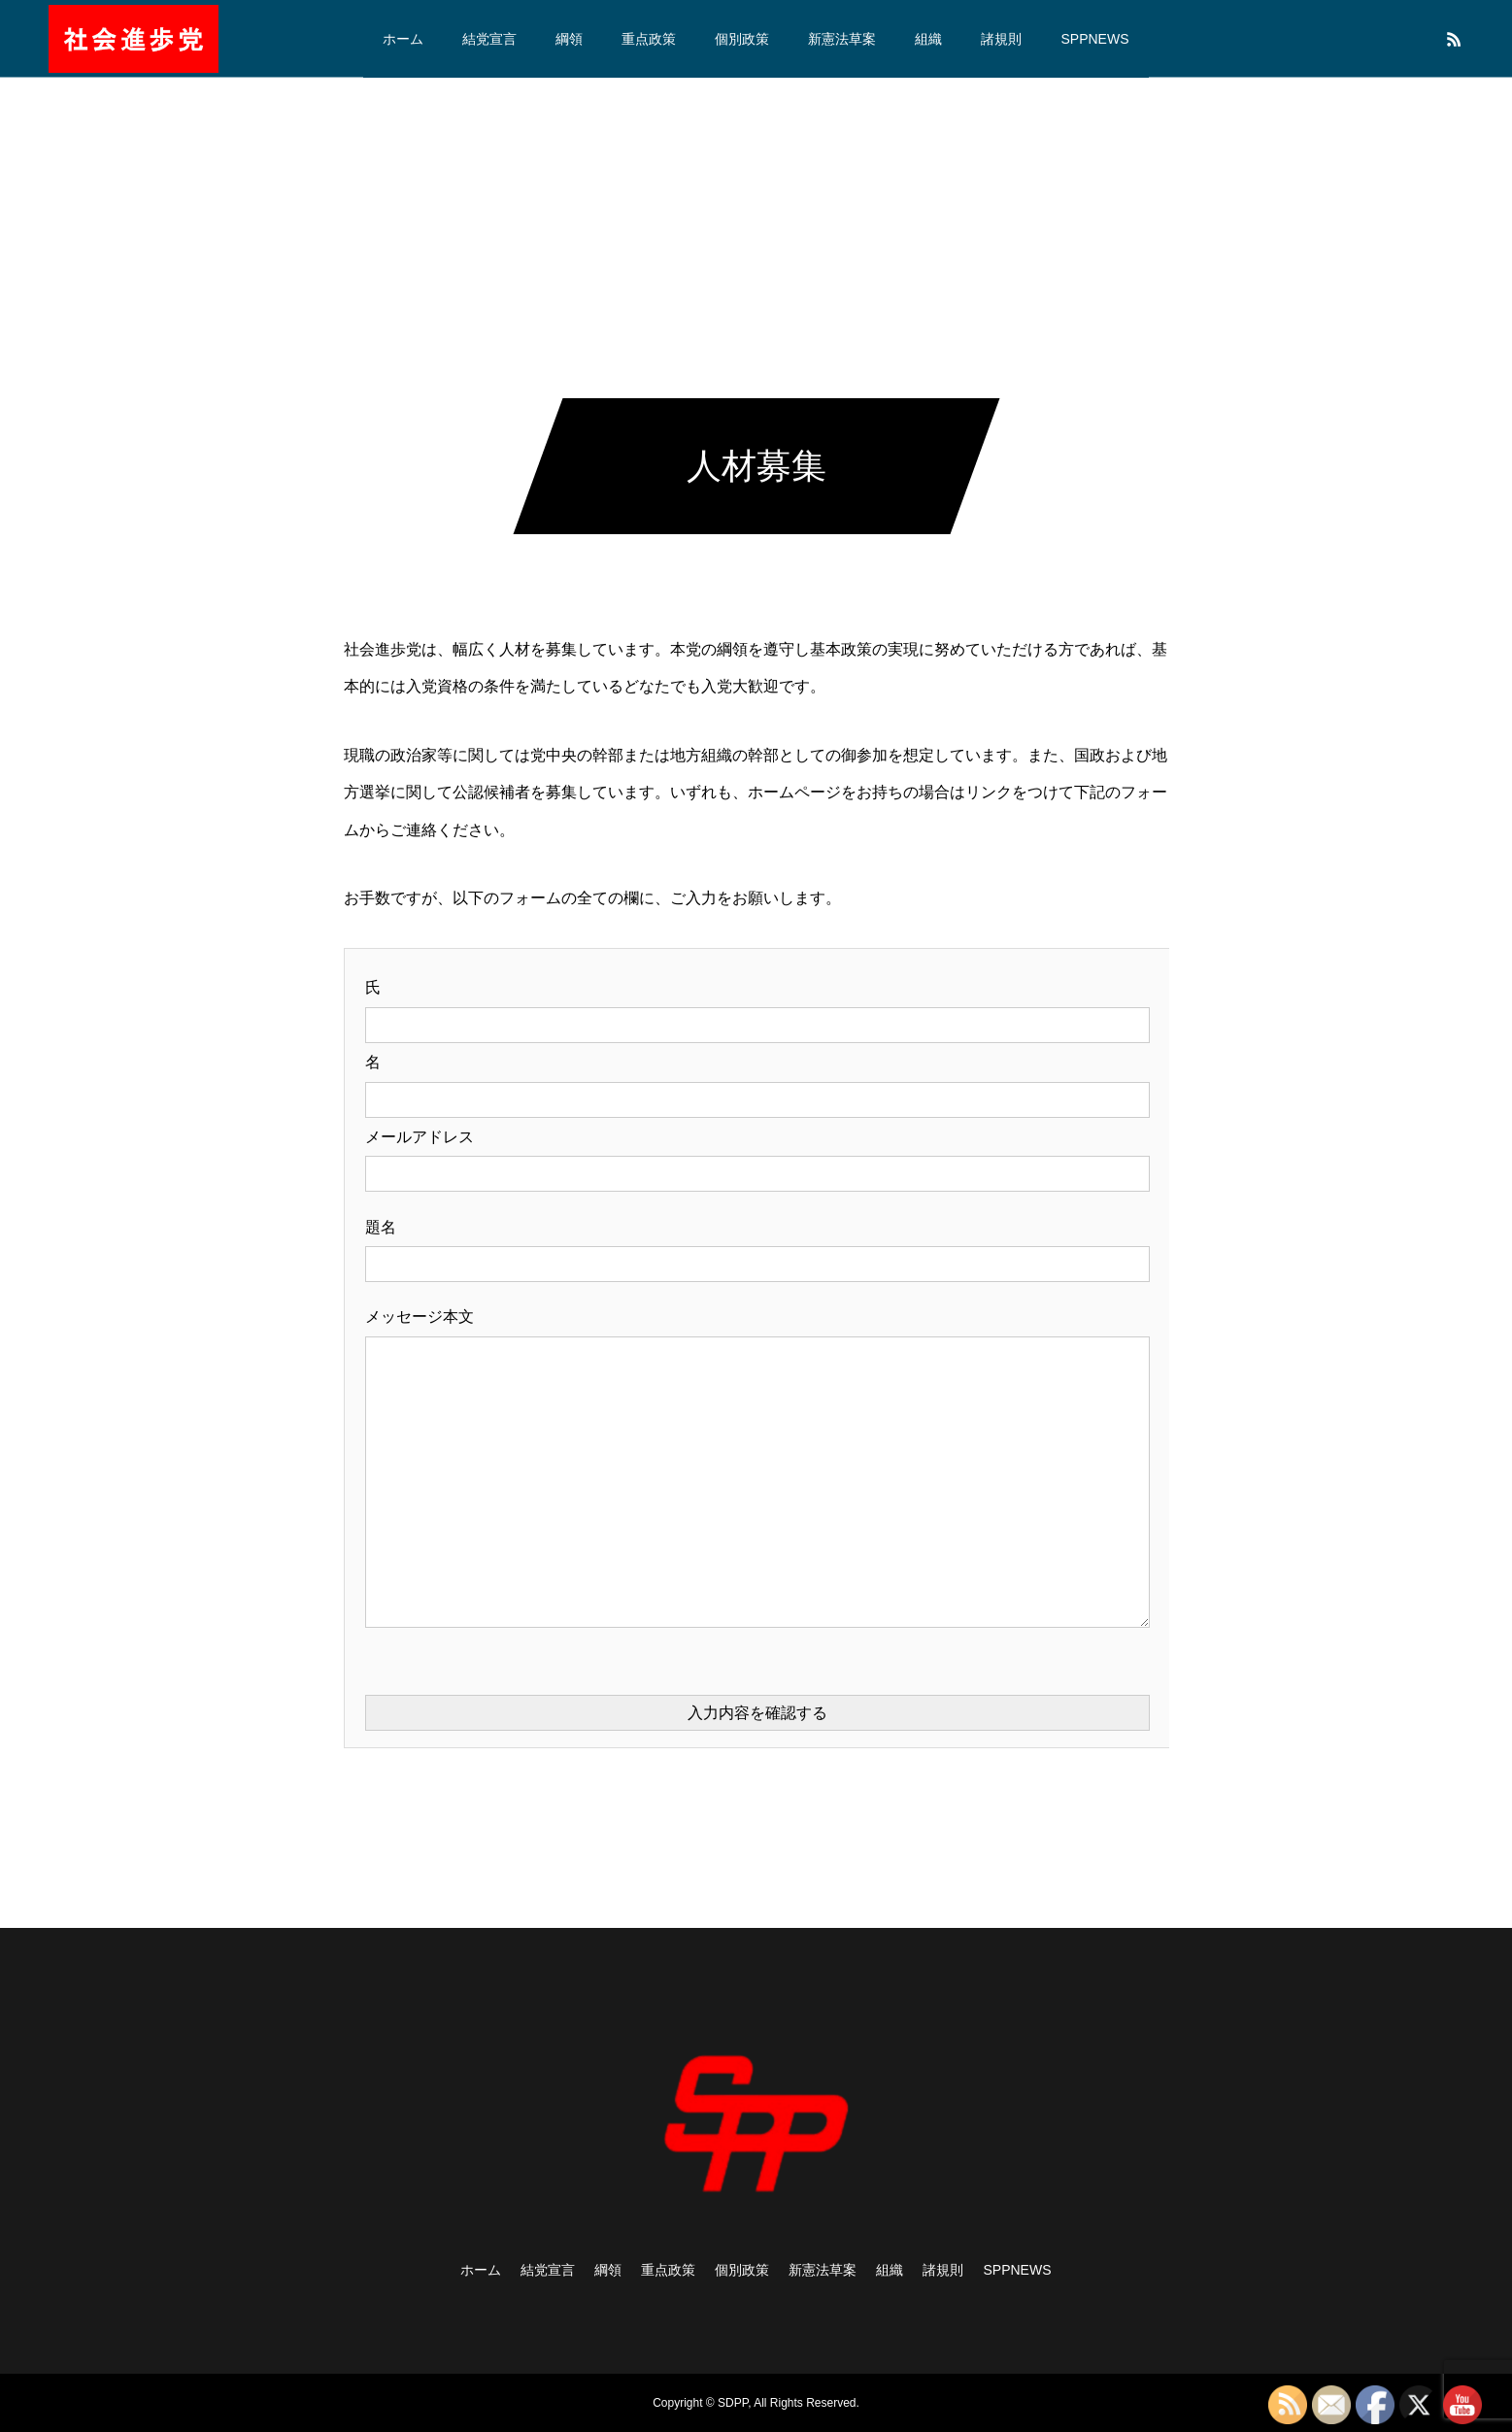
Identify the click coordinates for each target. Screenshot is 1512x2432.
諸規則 (1001, 39)
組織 (928, 39)
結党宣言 (489, 39)
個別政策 (742, 39)
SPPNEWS (1094, 39)
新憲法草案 (842, 39)
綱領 (569, 39)
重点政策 (649, 39)
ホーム (403, 39)
